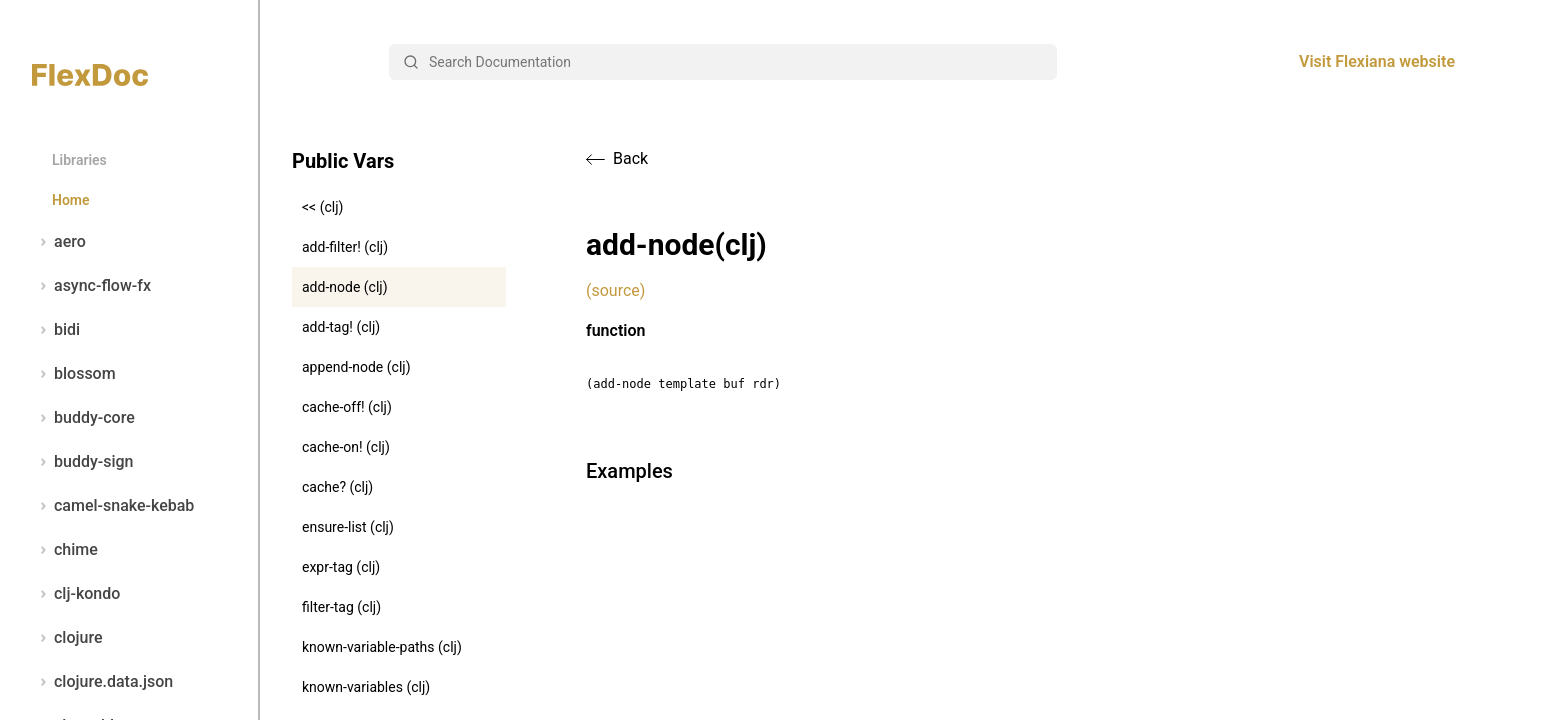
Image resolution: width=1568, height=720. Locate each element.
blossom (74, 374)
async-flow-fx (91, 286)
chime (65, 550)
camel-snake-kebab (113, 506)
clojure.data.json (102, 682)
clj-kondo (76, 594)
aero (59, 242)
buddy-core (83, 418)
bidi (56, 330)
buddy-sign (82, 462)
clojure (67, 638)
